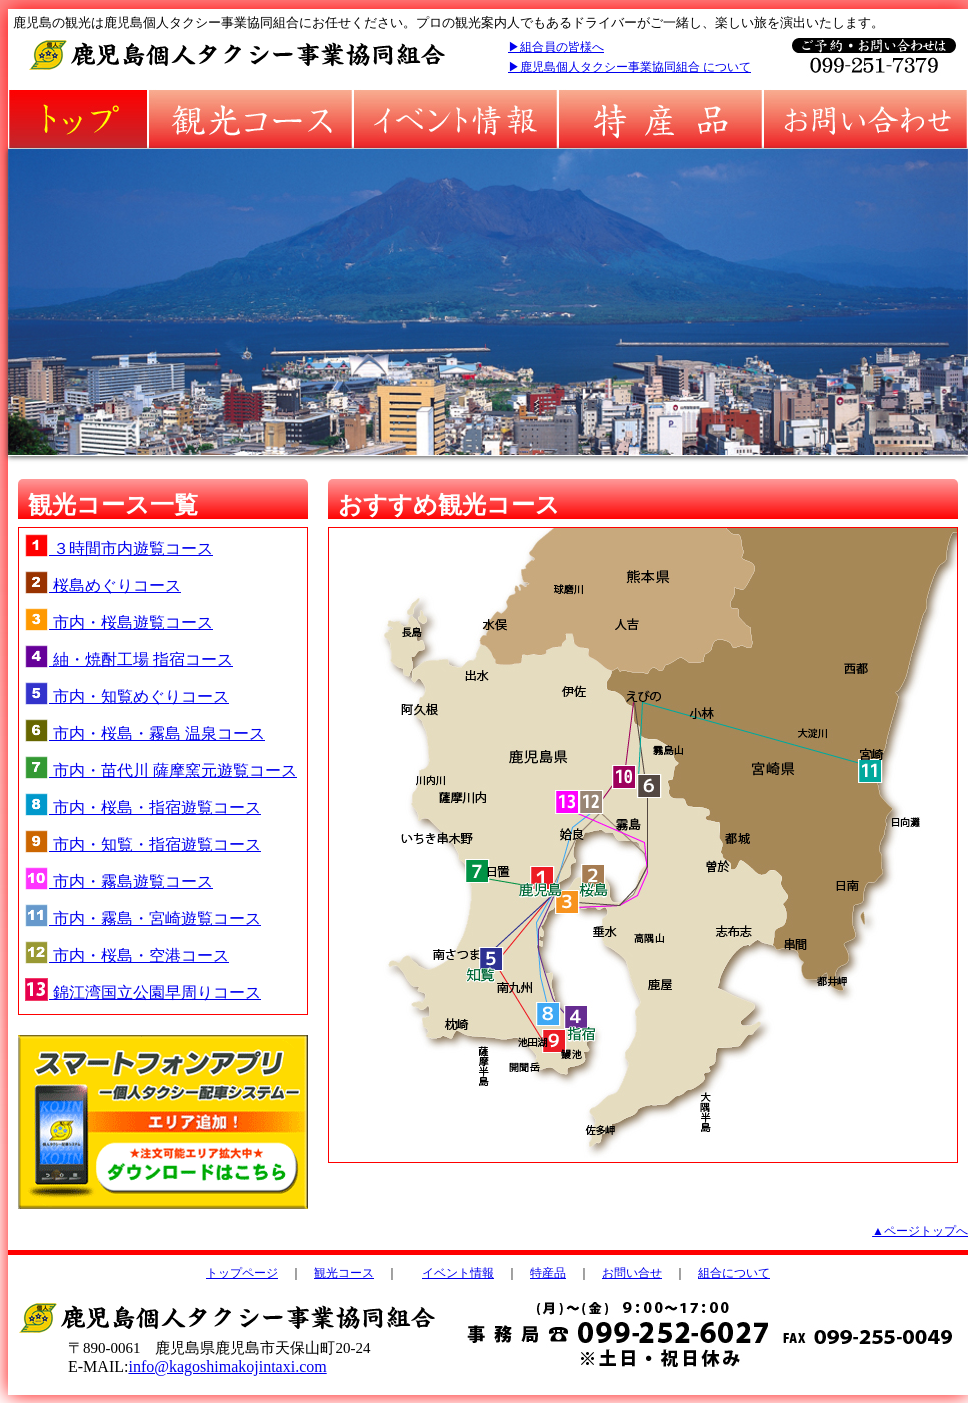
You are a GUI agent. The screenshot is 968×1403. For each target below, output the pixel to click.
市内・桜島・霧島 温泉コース (144, 733)
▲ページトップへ (920, 1231)
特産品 (548, 1273)
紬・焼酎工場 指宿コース (128, 659)
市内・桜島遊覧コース (118, 622)
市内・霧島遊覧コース (118, 881)
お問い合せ (632, 1273)
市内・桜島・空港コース (126, 955)
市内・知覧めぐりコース (126, 696)
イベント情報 (458, 1273)
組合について (734, 1273)
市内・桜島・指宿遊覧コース (142, 807)
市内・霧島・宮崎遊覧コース (142, 918)
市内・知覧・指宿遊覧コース (142, 844)
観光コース (344, 1273)
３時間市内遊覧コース (118, 548)
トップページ (242, 1273)
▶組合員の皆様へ (556, 47)
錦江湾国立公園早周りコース (142, 992)
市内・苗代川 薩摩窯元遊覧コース (160, 770)
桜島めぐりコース (102, 585)
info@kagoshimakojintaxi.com (227, 1366)
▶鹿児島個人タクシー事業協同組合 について (629, 67)
